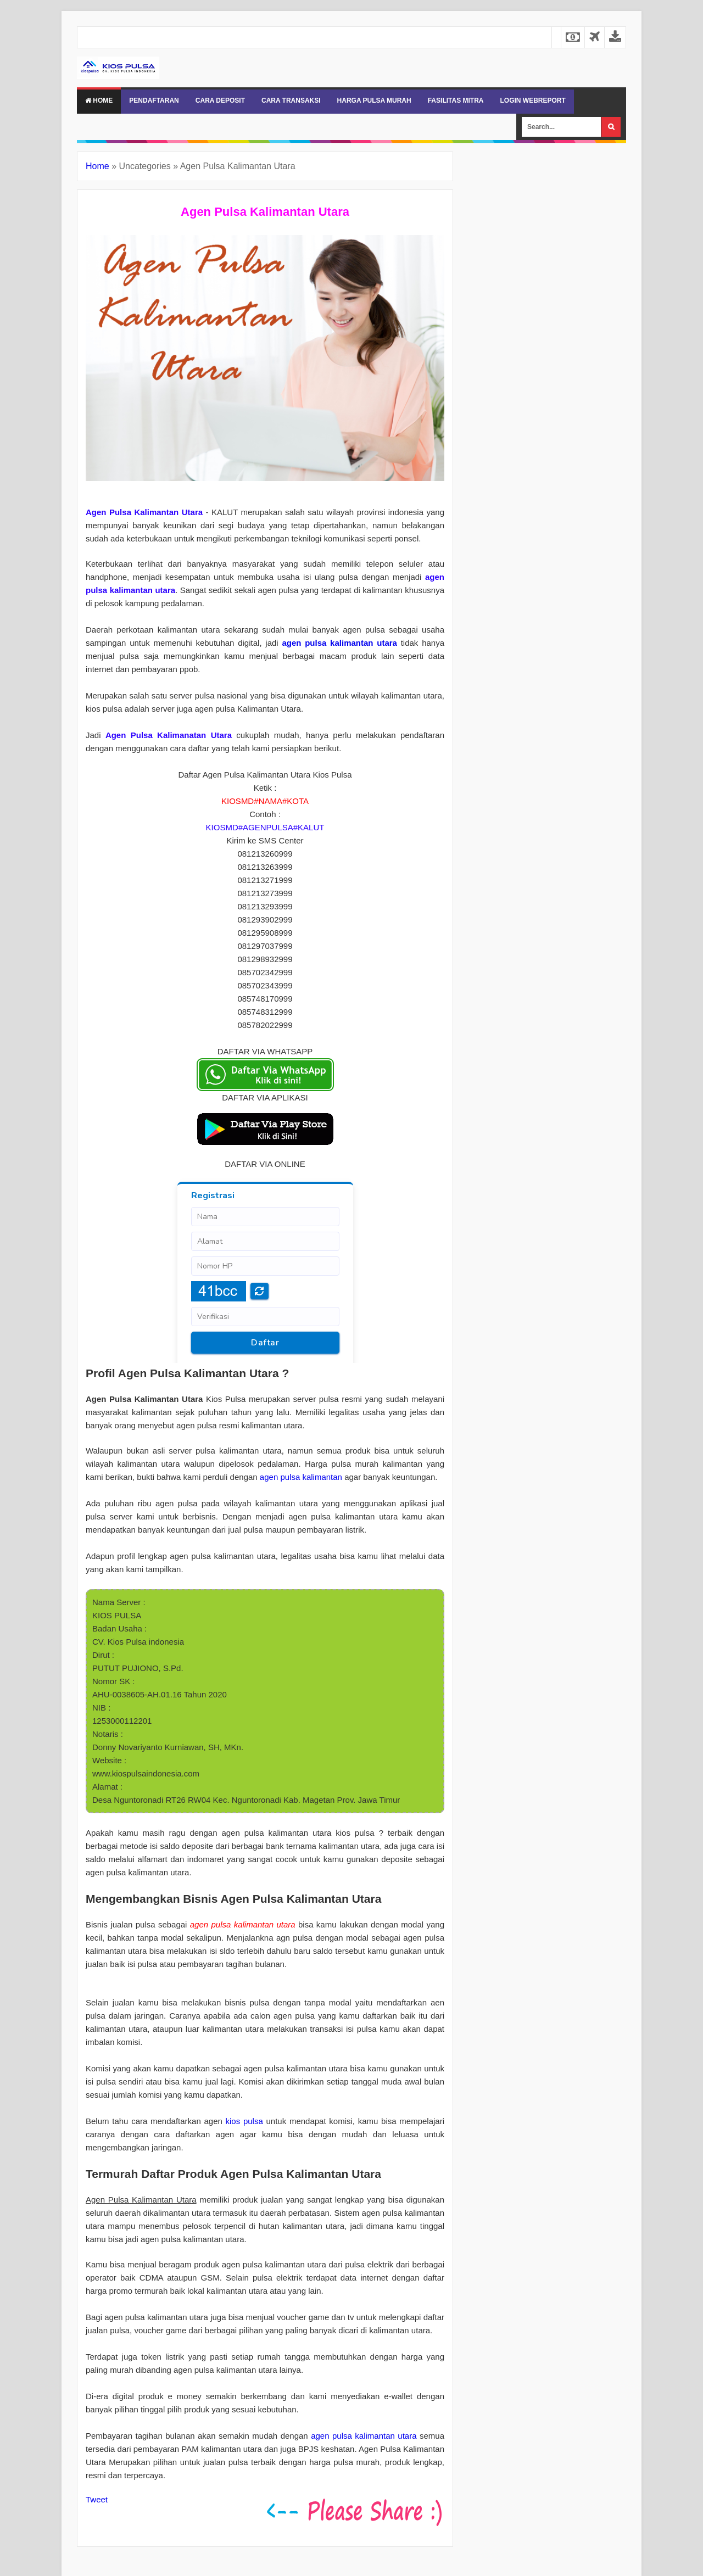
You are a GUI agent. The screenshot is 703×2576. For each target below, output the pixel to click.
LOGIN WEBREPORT (532, 100)
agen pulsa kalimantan (301, 1477)
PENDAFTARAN (153, 100)
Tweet (97, 2499)
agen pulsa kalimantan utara (339, 642)
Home (99, 100)
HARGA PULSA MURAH (374, 100)
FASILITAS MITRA (456, 100)
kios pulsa (244, 2121)
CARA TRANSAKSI (291, 100)
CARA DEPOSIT (220, 100)
